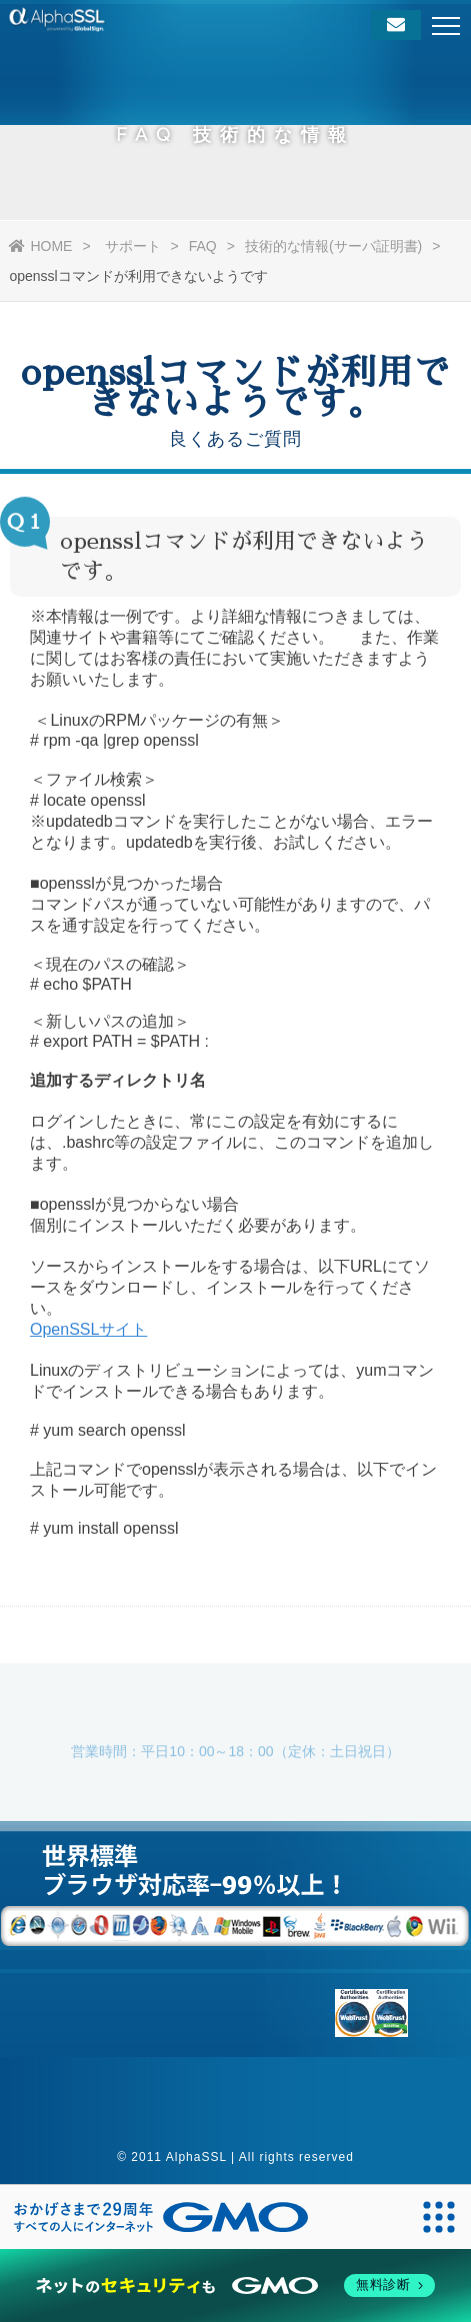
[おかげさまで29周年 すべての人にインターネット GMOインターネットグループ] (161, 2217)
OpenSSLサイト (88, 1332)
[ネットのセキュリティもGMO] (235, 2285)
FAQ (203, 246)
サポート (133, 246)
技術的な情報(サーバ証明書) (333, 246)
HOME (40, 246)
